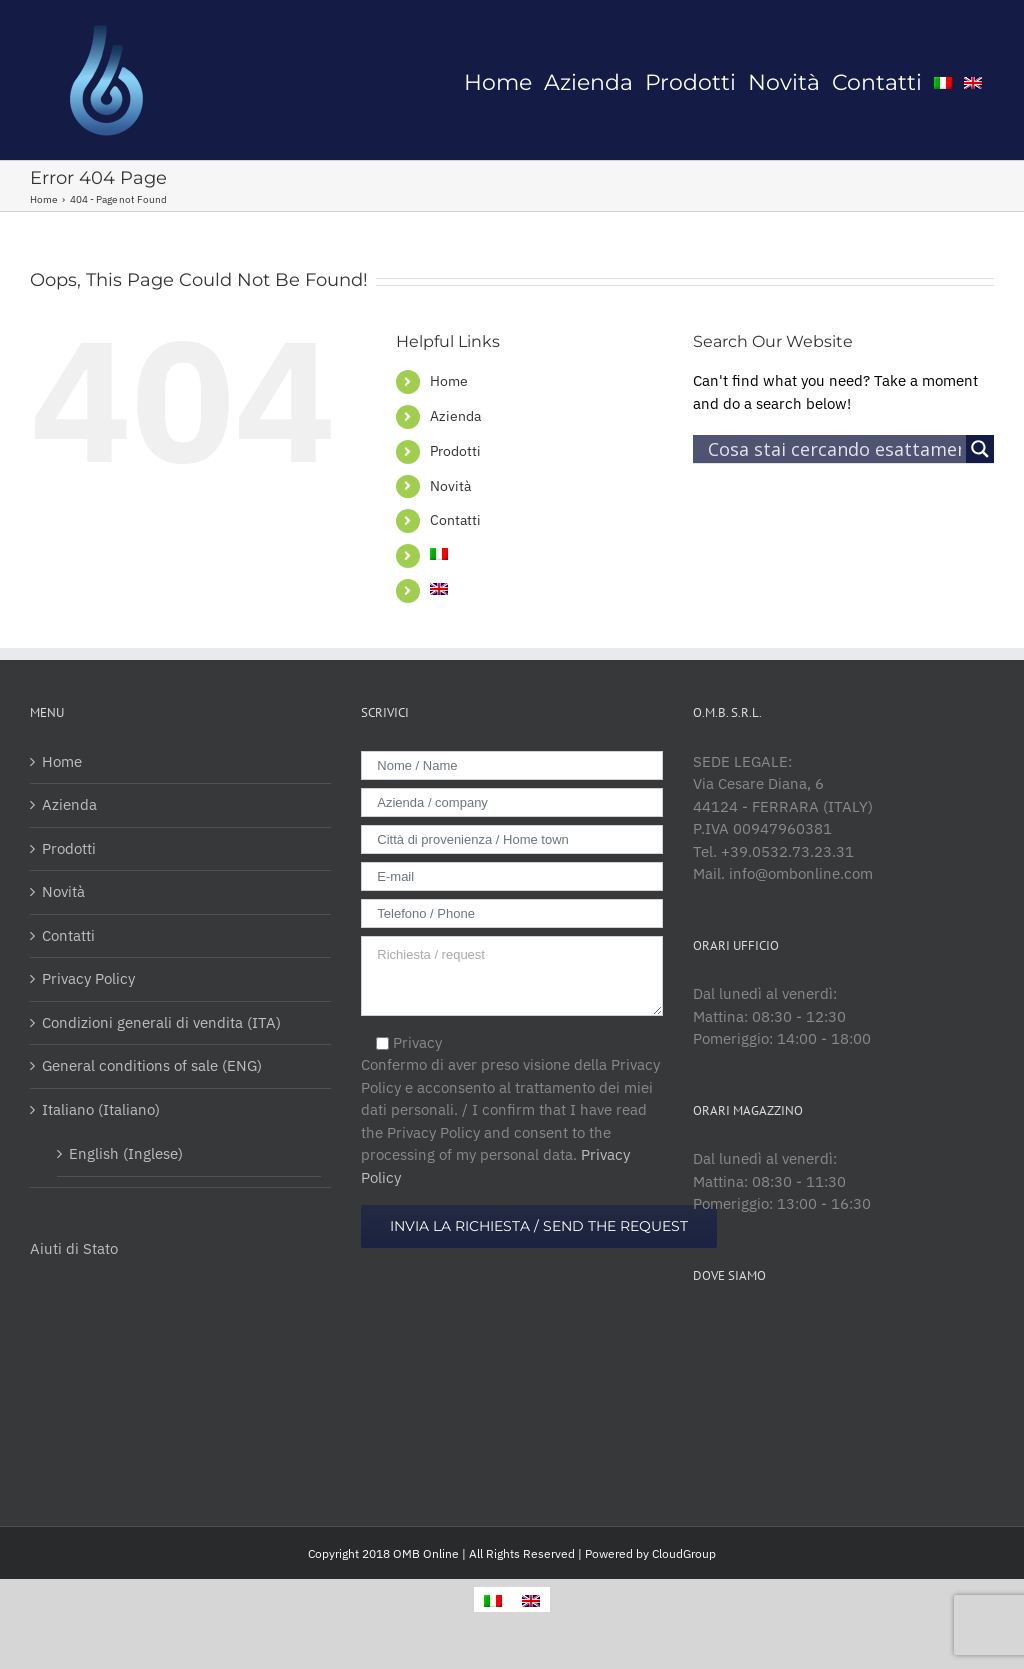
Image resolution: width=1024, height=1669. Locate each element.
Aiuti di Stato (74, 1248)
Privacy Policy (88, 978)
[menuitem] (498, 80)
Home (449, 381)
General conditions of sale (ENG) (152, 1065)
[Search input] (834, 449)
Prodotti (455, 451)
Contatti (455, 520)
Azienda (455, 416)
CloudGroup (684, 1553)
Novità (450, 486)
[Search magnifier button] (980, 449)
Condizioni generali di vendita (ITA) (161, 1022)
